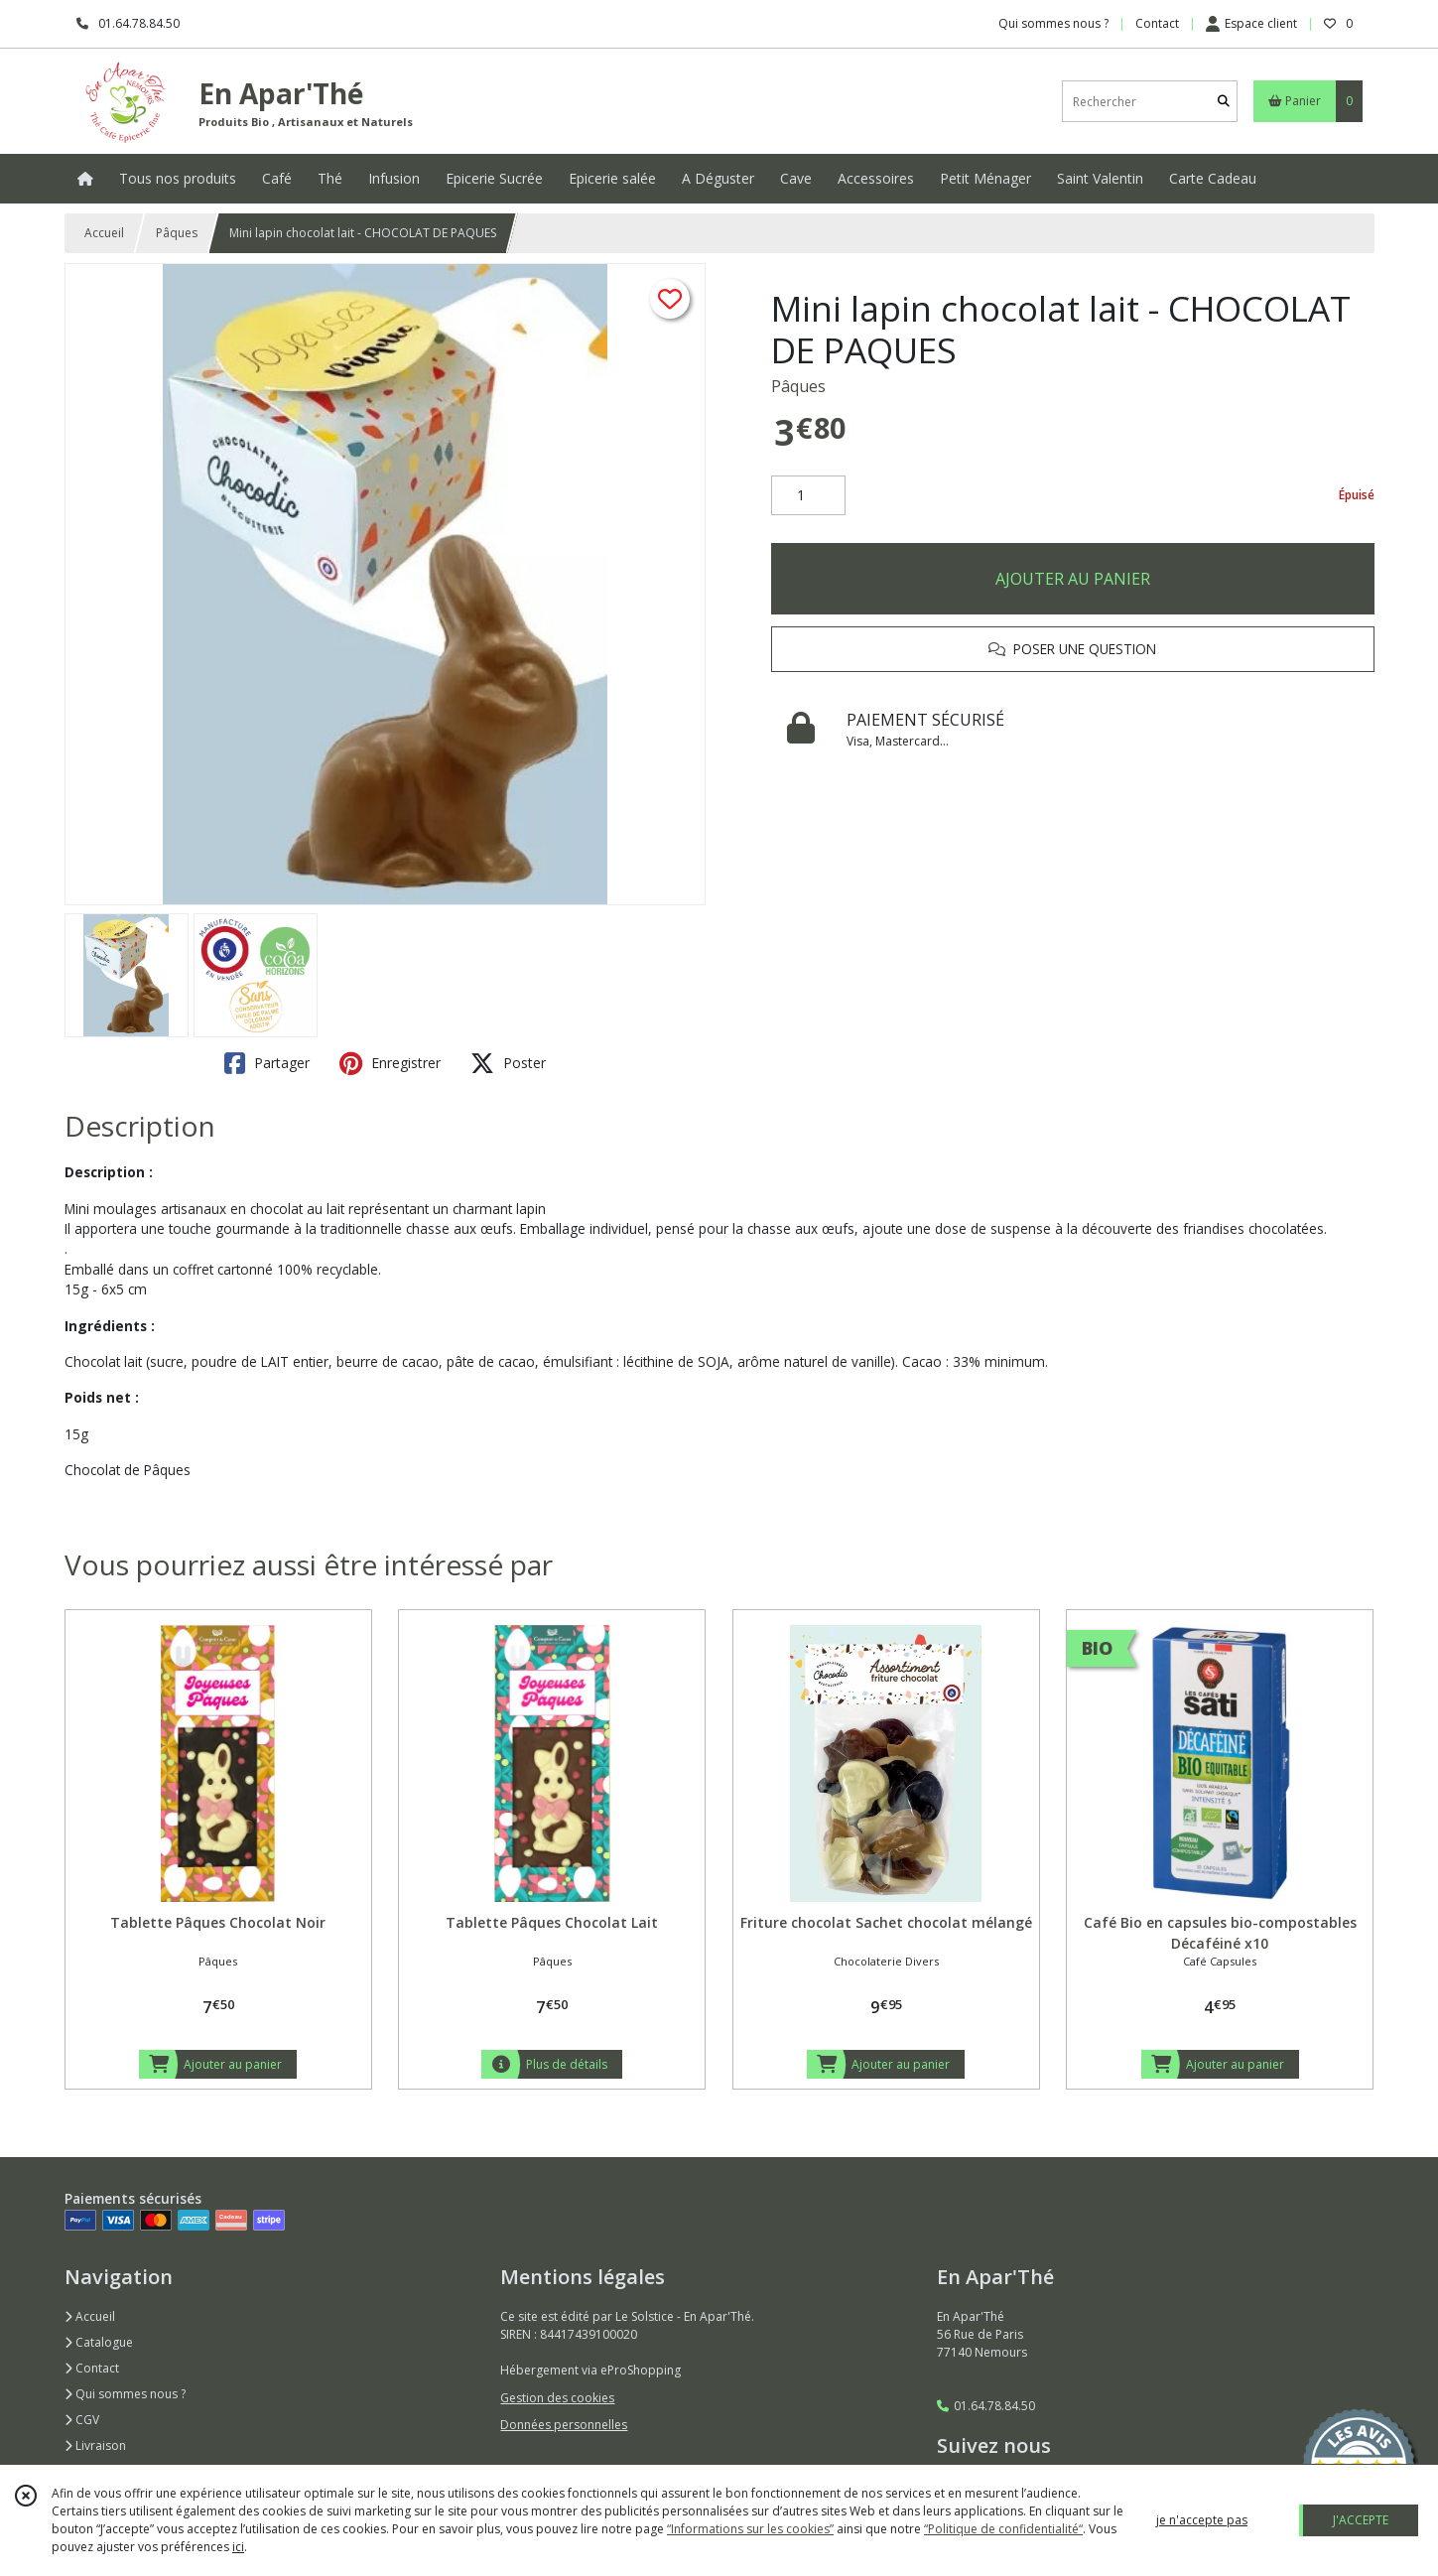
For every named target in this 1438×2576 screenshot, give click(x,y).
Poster (508, 1063)
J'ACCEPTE (1360, 2519)
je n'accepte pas (1201, 2519)
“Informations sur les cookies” (750, 2528)
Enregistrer (390, 1063)
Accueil (104, 232)
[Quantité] (808, 495)
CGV (82, 2419)
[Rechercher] (1224, 101)
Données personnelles (563, 2424)
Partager (267, 1063)
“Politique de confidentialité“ (1003, 2528)
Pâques (176, 232)
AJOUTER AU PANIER (1072, 579)
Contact (1157, 23)
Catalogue (99, 2342)
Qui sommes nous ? (125, 2393)
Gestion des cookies (557, 2397)
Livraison (95, 2445)
